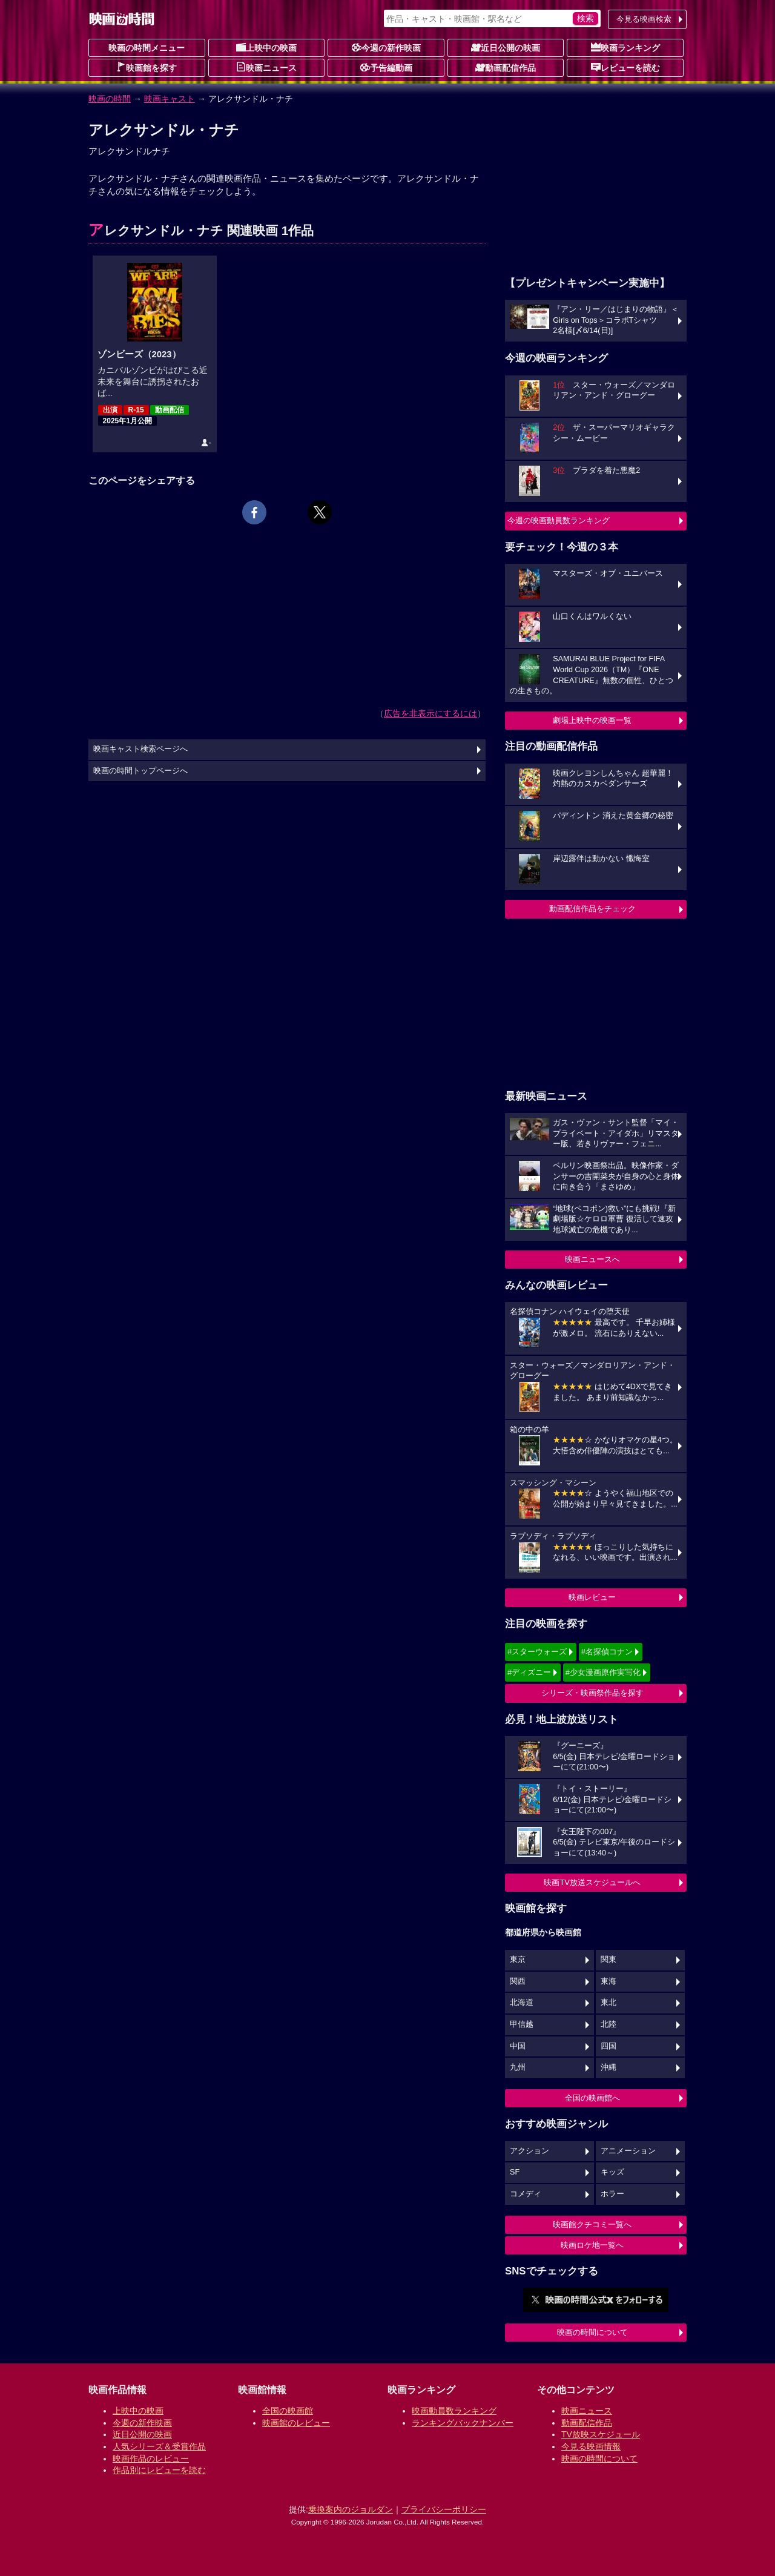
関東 (608, 1959)
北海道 (521, 2002)
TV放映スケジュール (600, 2434)
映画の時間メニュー (146, 48)
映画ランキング (625, 47)
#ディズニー (529, 1672)
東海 (608, 1981)
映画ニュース (266, 67)
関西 (518, 1981)
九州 (518, 2067)
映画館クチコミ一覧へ (592, 2224)
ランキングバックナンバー (462, 2423)
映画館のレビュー (296, 2423)
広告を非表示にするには (430, 713)
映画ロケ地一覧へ (592, 2245)
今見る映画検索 (643, 19)
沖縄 (608, 2067)
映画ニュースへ (592, 1259)
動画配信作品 (505, 67)
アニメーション (628, 2151)
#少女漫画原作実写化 (603, 1672)
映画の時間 (109, 99)
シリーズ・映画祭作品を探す (592, 1692)
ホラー (612, 2194)
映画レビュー (592, 1597)
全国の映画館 (287, 2411)
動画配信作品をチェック (592, 908)
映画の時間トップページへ (140, 771)
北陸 (608, 2024)
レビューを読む (625, 67)
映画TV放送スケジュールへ (592, 1882)
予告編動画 (386, 67)
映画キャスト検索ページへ (140, 749)
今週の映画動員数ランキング (558, 520)
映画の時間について (592, 2332)
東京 (518, 1959)
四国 (608, 2046)
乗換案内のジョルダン (350, 2509)
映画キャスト (169, 99)
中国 (518, 2046)
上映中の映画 (266, 47)
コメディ (525, 2194)
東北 (608, 2002)
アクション (529, 2151)
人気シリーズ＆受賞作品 (159, 2446)
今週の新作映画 (386, 47)
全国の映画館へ (592, 2097)
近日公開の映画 (505, 47)
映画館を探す (146, 67)
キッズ (612, 2172)
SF (514, 2172)
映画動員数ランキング (454, 2411)
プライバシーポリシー (443, 2509)
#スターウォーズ (537, 1651)
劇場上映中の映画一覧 (592, 720)
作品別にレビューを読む (159, 2470)
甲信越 (521, 2024)
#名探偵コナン (607, 1651)
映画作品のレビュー (151, 2458)
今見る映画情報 (591, 2446)
